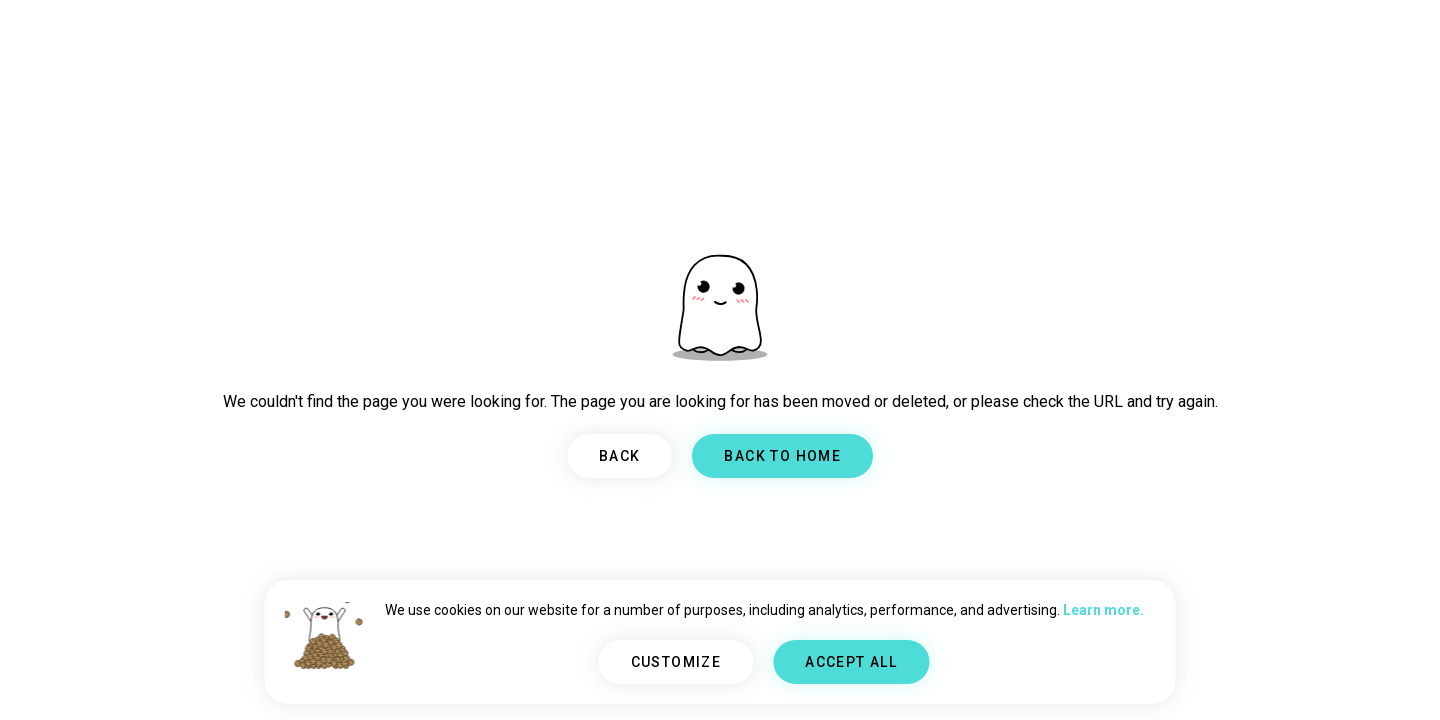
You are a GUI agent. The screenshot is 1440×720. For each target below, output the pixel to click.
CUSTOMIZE (676, 662)
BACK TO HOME (782, 456)
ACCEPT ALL (851, 662)
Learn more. (1103, 610)
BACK (620, 456)
